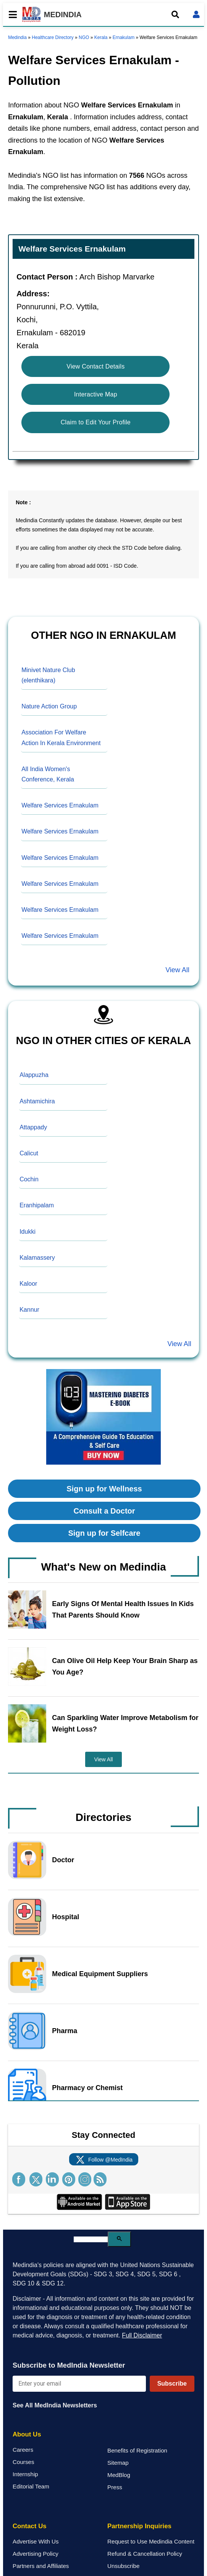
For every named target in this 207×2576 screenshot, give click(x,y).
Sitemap (118, 2462)
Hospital (65, 1917)
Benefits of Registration (137, 2450)
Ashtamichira (37, 1101)
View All (177, 970)
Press (114, 2487)
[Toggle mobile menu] (10, 14)
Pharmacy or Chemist (87, 2088)
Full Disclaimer (142, 2335)
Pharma (64, 2031)
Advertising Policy (35, 2553)
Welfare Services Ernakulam (60, 805)
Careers (23, 2449)
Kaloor (28, 1283)
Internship (25, 2474)
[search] (91, 2239)
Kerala (101, 37)
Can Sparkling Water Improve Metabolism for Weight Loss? (125, 1723)
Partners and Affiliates (41, 2566)
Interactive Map (95, 394)
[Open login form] (196, 14)
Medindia (17, 37)
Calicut (28, 1153)
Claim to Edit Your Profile (96, 422)
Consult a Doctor (104, 1511)
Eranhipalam (36, 1205)
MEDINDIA (52, 14)
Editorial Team (31, 2486)
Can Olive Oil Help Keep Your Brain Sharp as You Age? (124, 1666)
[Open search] (175, 14)
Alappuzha (34, 1075)
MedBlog (118, 2475)
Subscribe (172, 2383)
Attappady (33, 1127)
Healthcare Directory (52, 37)
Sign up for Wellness (104, 1489)
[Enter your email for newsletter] (79, 2384)
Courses (23, 2462)
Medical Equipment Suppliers (100, 1974)
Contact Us (30, 2526)
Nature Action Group (49, 706)
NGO (84, 37)
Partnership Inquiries (139, 2526)
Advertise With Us (36, 2541)
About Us (27, 2434)
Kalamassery (37, 1257)
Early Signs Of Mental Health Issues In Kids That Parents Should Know (123, 1609)
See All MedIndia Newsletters (55, 2405)
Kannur (29, 1309)
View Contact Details (95, 366)
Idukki (27, 1231)
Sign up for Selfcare (104, 1533)
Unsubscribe (123, 2566)
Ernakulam (123, 37)
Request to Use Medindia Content (150, 2541)
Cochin (29, 1179)
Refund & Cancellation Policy (144, 2553)
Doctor (63, 1860)
